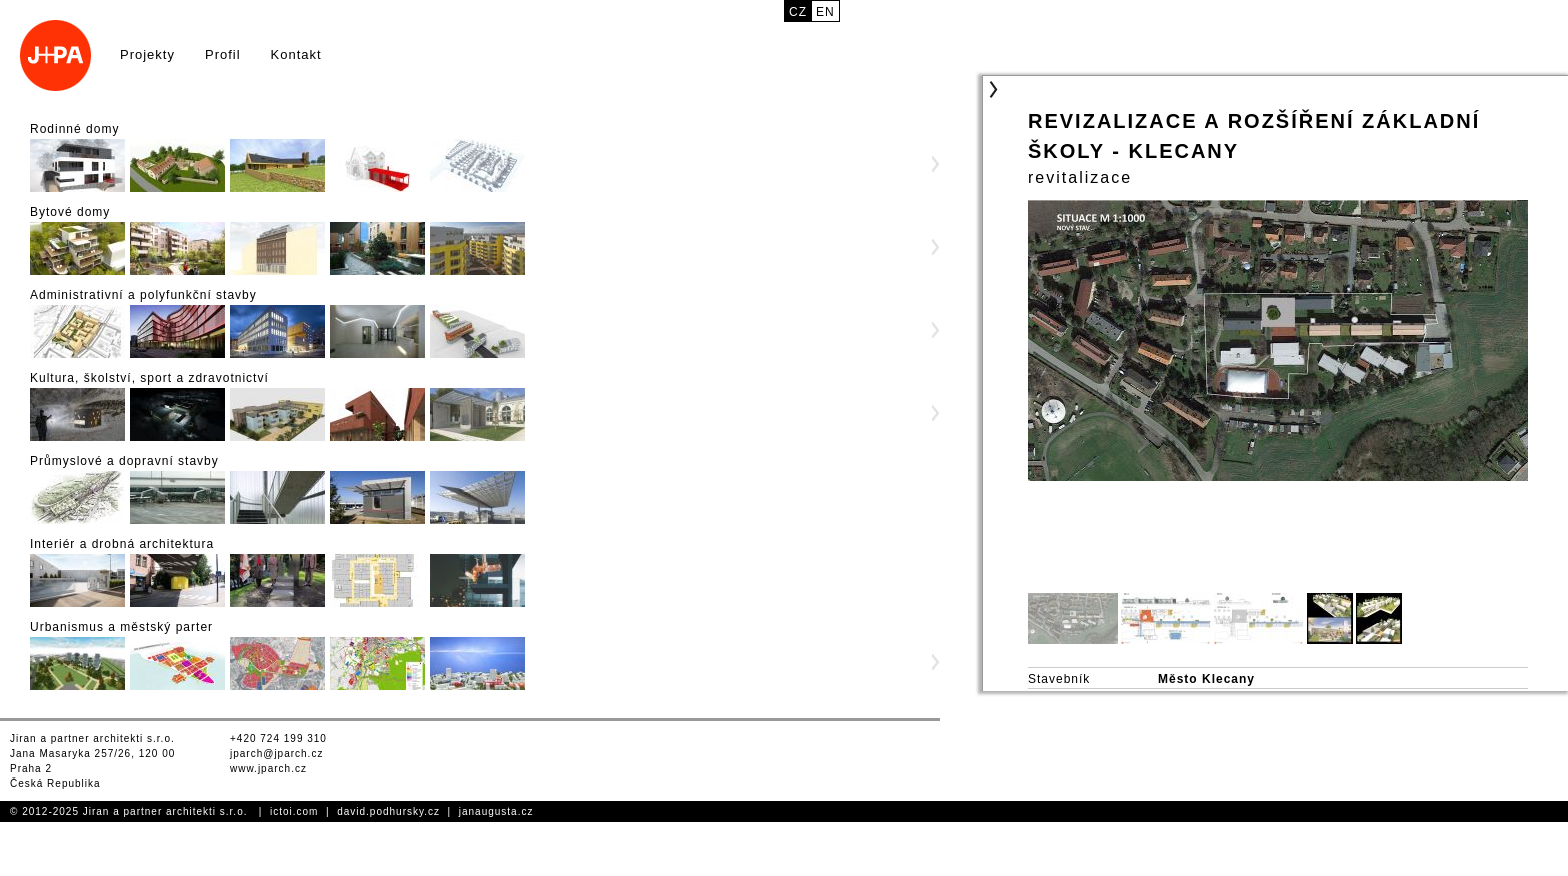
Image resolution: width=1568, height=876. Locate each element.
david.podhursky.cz (388, 811)
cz (798, 12)
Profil (223, 54)
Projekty (147, 54)
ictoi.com (294, 811)
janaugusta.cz (496, 811)
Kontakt (296, 54)
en (825, 12)
